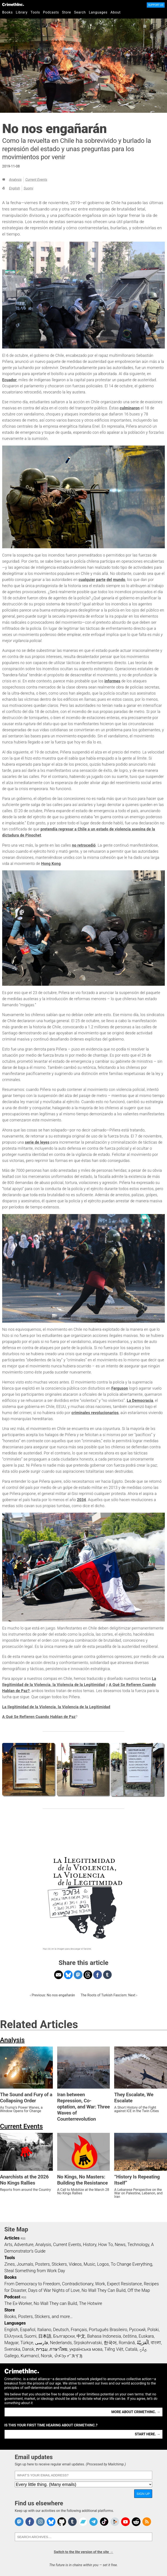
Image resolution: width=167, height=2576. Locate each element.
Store (66, 12)
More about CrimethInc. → (135, 2412)
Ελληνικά (13, 2336)
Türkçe (26, 2342)
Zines (9, 2264)
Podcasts (51, 12)
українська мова (85, 2349)
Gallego (11, 2355)
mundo (119, 579)
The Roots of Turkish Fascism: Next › (109, 1995)
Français (79, 2329)
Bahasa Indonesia (104, 2336)
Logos (103, 2264)
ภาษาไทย (58, 2349)
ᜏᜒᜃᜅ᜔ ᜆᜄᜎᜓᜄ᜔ (68, 2355)
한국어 (110, 2342)
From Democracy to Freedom (32, 2283)
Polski (153, 2329)
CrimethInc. (13, 4)
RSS (23, 2238)
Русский (137, 2329)
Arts (8, 2244)
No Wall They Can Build (104, 2290)
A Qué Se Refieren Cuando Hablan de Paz (39, 1717)
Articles (12, 2238)
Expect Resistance (124, 2283)
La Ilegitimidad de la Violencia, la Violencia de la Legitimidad (56, 1707)
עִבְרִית (42, 2349)
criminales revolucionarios (95, 1413)
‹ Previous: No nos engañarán (52, 1995)
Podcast (12, 2296)
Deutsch (61, 2329)
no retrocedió (84, 845)
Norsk (46, 2355)
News (120, 2244)
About (115, 12)
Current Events (36, 180)
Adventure (23, 2244)
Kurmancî (30, 2355)
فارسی (41, 2342)
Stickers (59, 2264)
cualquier (86, 579)
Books (7, 12)
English (14, 188)
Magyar (11, 2342)
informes (112, 681)
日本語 (44, 2336)
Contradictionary (77, 2283)
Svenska (12, 2349)
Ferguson (119, 1388)
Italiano (44, 2329)
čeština (130, 2336)
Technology (138, 2244)
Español (27, 2329)
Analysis (15, 180)
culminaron (130, 408)
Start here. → (147, 2434)
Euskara (146, 2336)
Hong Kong (51, 863)
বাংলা (156, 2342)
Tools (35, 12)
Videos (75, 2264)
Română (127, 2342)
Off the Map (138, 2290)
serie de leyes (37, 1142)
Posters (42, 2264)
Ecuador (9, 380)
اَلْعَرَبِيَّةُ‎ (143, 2342)
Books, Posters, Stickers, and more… (38, 2316)
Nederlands (61, 2342)
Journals (25, 2264)
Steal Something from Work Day (34, 2270)
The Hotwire (90, 2303)
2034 (81, 1500)
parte (100, 579)
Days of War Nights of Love (54, 2290)
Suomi (28, 188)
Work (100, 2283)
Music (89, 2264)
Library (22, 12)
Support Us (155, 5)
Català (131, 2349)
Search (80, 12)
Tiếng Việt (113, 2349)
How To (105, 2244)
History (89, 2244)
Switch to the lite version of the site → (83, 2552)
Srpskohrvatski (88, 2342)
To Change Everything (131, 2264)
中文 (81, 2336)
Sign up (143, 2494)
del (109, 579)
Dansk (28, 2349)
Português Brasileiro (108, 2329)
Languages (98, 12)
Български (64, 2336)
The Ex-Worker (18, 2303)
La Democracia (140, 1400)
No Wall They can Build (55, 2303)
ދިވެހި (142, 2349)
